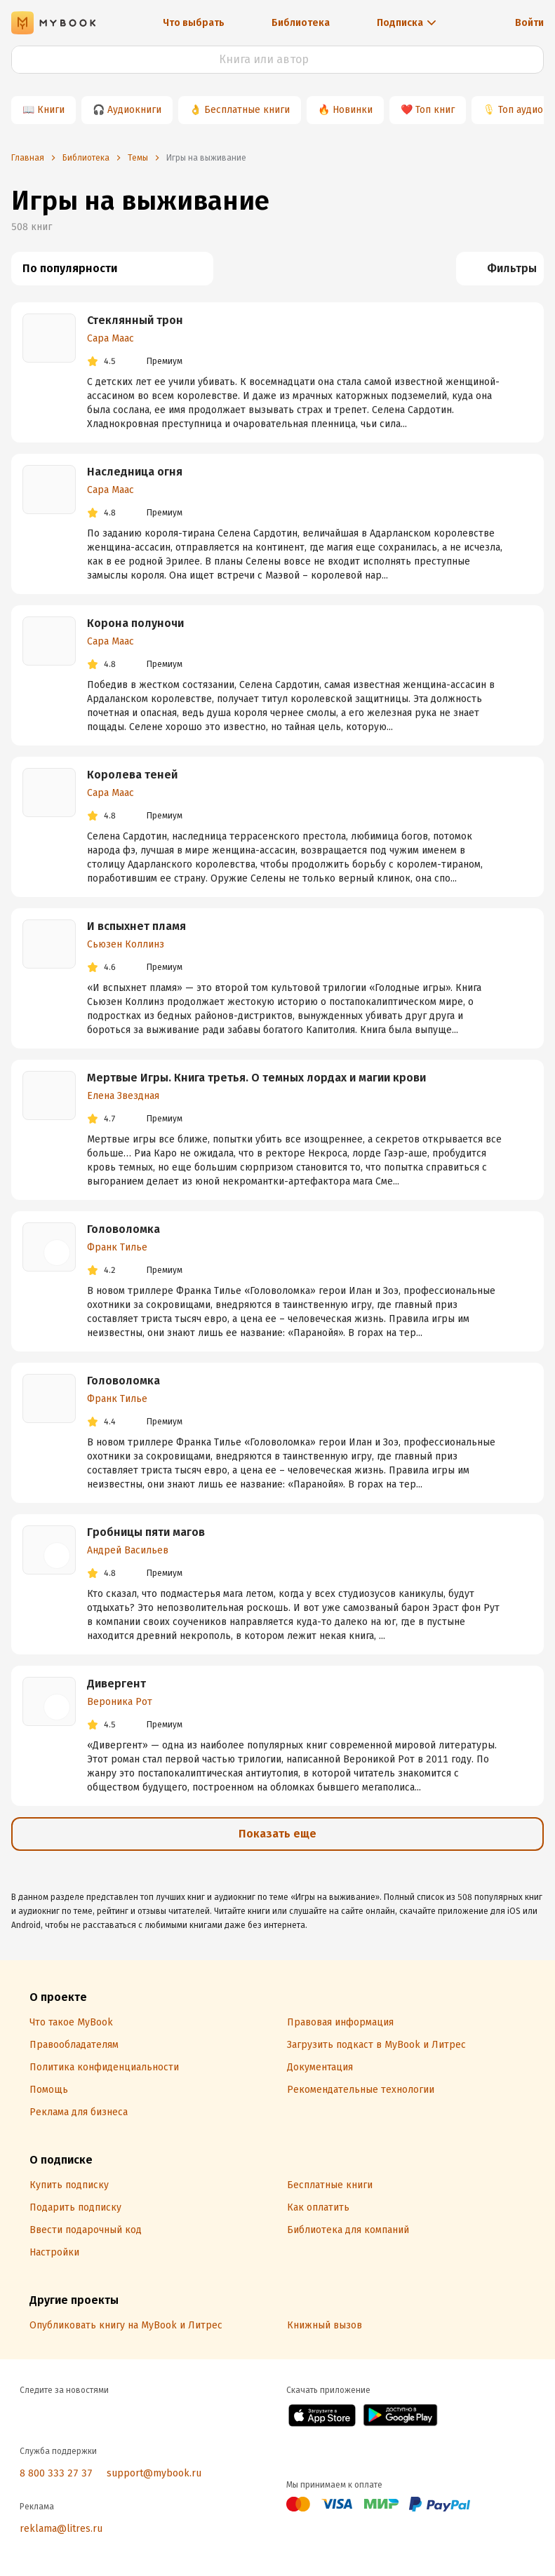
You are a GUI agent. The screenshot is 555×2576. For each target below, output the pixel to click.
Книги (51, 110)
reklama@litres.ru (61, 2529)
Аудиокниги (134, 110)
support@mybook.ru (154, 2473)
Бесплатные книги (247, 110)
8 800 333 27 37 (56, 2473)
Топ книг (435, 110)
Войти (529, 23)
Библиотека (301, 23)
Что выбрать (194, 23)
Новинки (353, 110)
